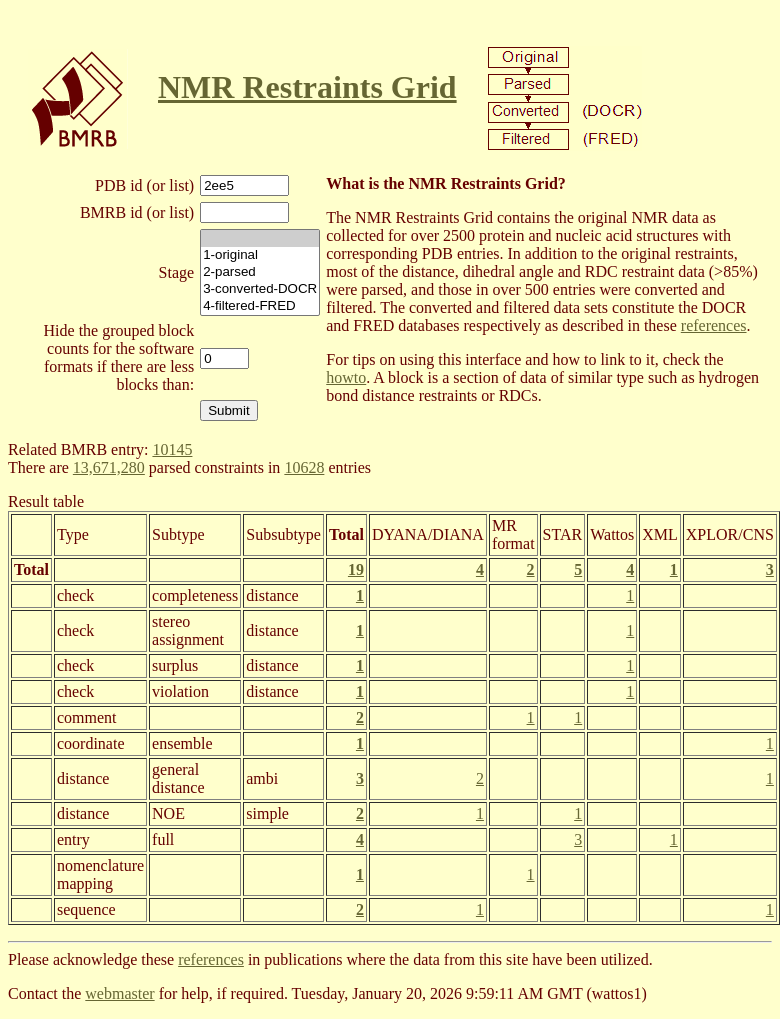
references (714, 325)
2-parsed (260, 272)
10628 (304, 467)
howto (346, 377)
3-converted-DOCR (260, 289)
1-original (260, 255)
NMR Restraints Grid (307, 87)
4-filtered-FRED (260, 306)
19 (356, 569)
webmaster (119, 993)
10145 (172, 449)
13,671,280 (109, 467)
